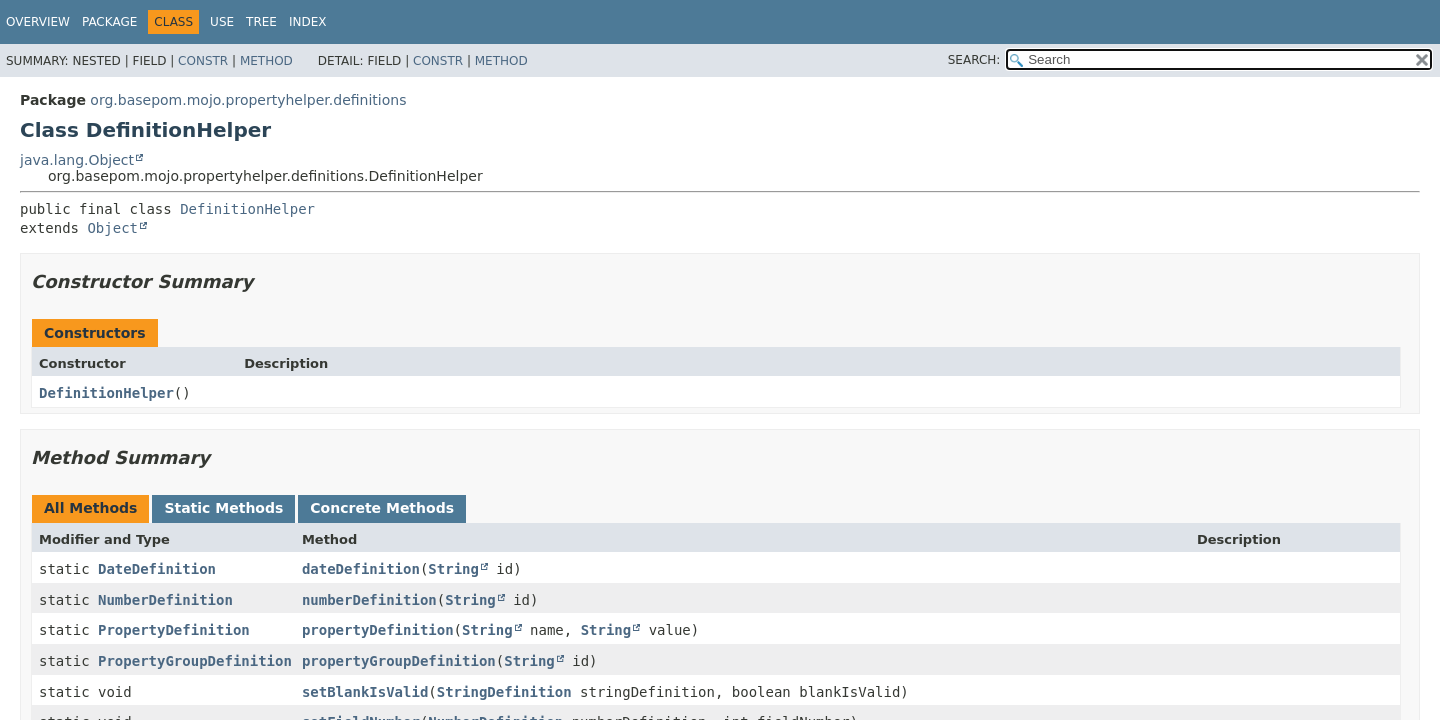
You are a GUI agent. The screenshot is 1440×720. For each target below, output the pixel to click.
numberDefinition (369, 600)
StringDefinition (504, 692)
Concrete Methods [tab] (382, 508)
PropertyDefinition (174, 630)
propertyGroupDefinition (399, 661)
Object (112, 228)
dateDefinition (361, 569)
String (453, 569)
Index (308, 22)
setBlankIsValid (365, 692)
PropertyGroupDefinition (195, 661)
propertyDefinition (378, 630)
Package (109, 22)
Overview (38, 22)
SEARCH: (974, 60)
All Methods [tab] (90, 508)
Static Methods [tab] (223, 508)
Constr (203, 61)
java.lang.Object (77, 160)
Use (222, 22)
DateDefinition (157, 569)
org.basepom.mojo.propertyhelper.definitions (248, 100)
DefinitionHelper (247, 209)
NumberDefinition (165, 600)
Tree (261, 22)
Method (266, 61)
